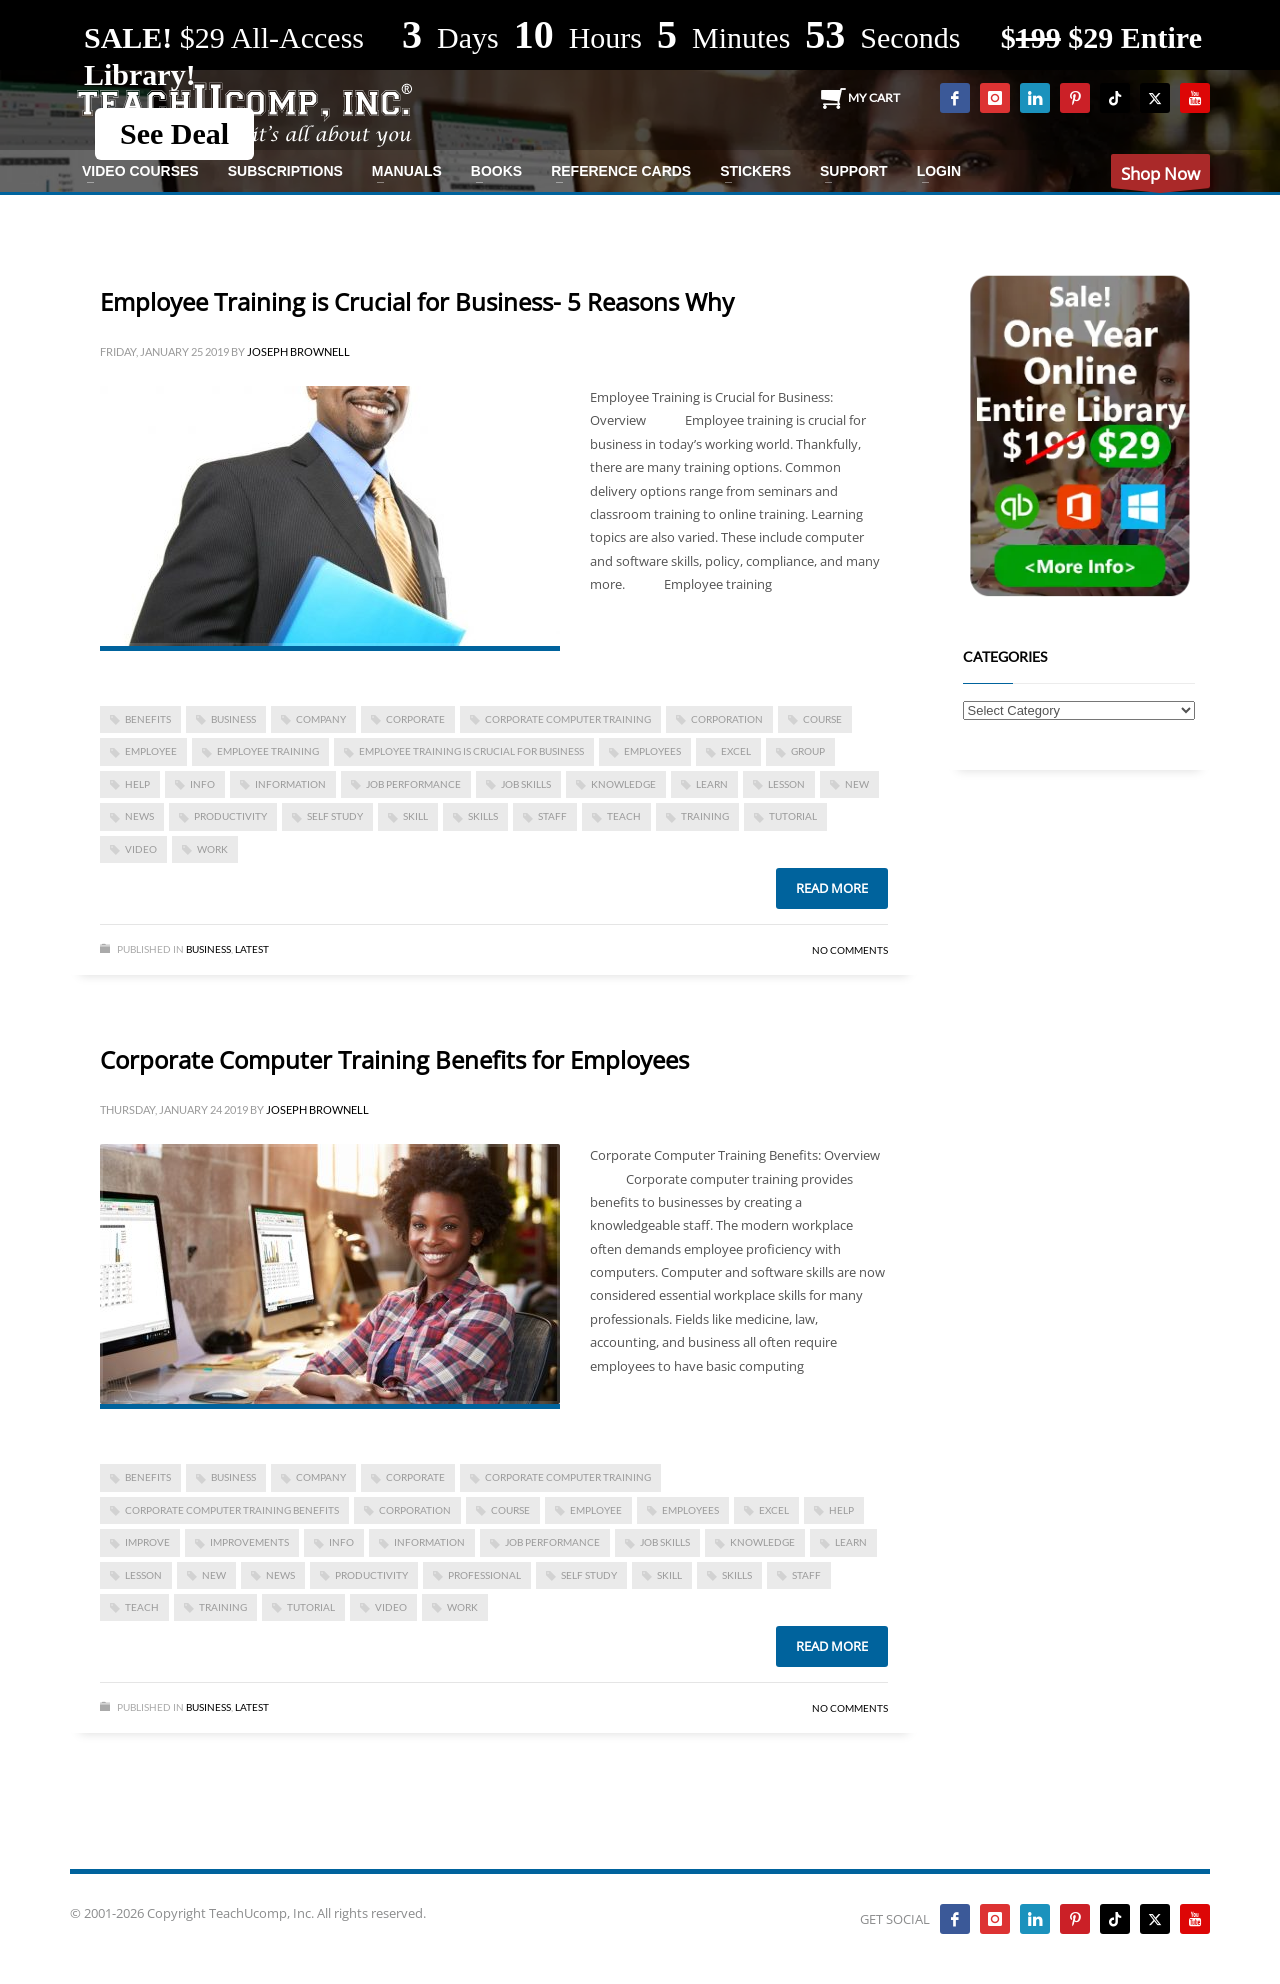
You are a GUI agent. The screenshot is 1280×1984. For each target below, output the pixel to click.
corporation (727, 719)
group (808, 751)
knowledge (623, 784)
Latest (252, 949)
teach (624, 816)
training (705, 816)
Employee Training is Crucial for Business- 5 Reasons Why (417, 301)
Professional (484, 1575)
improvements (249, 1542)
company (321, 719)
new (857, 784)
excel (736, 751)
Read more (832, 888)
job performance (413, 784)
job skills (526, 784)
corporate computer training (568, 719)
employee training (268, 751)
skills (483, 816)
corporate (415, 719)
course (822, 719)
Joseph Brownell (298, 351)
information (290, 784)
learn (712, 784)
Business (208, 949)
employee (151, 751)
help (137, 784)
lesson (786, 784)
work (212, 849)
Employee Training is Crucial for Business (471, 751)
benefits (148, 719)
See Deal (174, 133)
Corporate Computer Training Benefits (232, 1510)
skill (415, 816)
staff (552, 816)
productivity (230, 816)
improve (147, 1542)
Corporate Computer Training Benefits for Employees (394, 1059)
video (141, 849)
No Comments (850, 950)
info (202, 784)
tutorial (793, 816)
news (139, 816)
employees (652, 751)
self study (335, 816)
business (233, 719)
